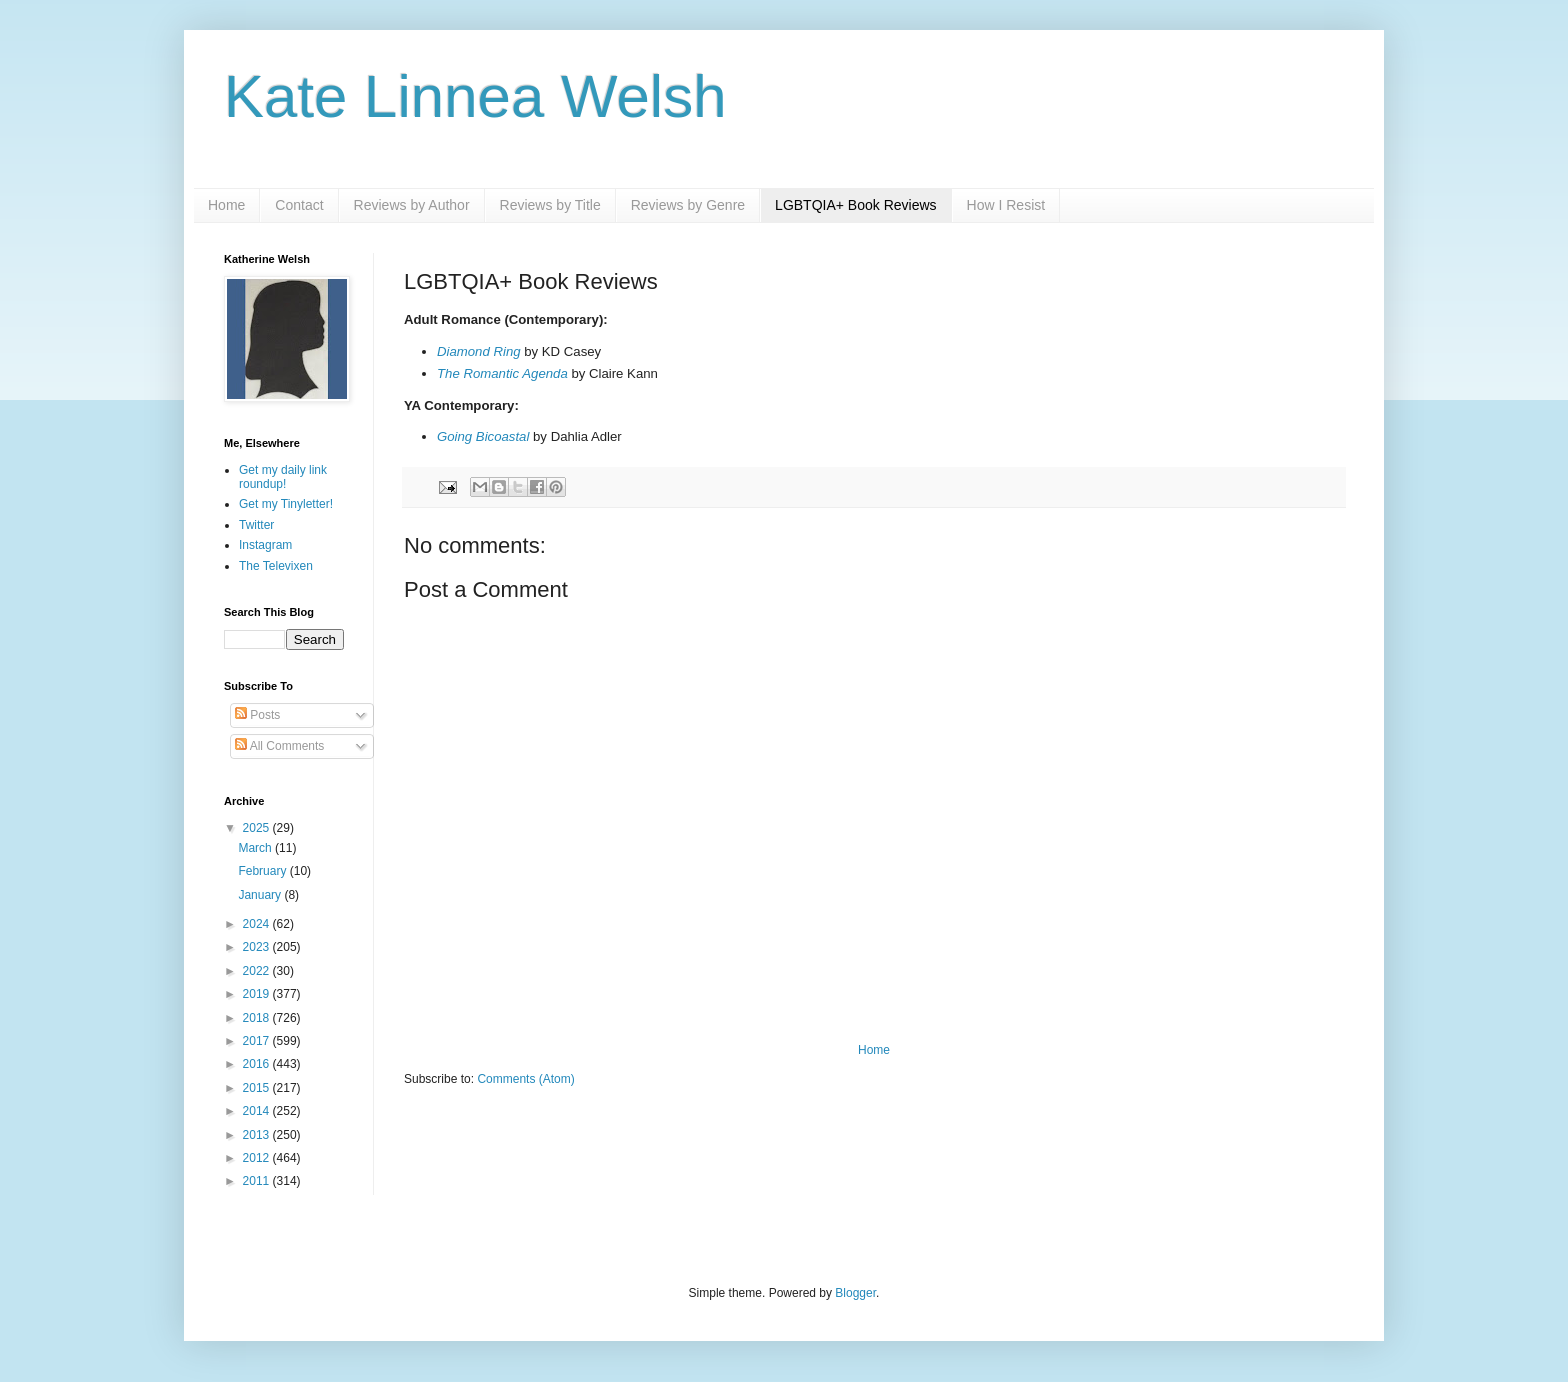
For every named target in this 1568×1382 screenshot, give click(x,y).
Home (226, 205)
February (263, 871)
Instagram (265, 545)
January (261, 895)
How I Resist (1006, 205)
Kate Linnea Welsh (475, 96)
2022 (258, 971)
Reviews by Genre (688, 205)
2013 (258, 1135)
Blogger (855, 1293)
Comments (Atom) (525, 1079)
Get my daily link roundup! (283, 477)
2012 (258, 1158)
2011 (258, 1181)
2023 (258, 947)
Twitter (256, 525)
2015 (258, 1088)
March (256, 848)
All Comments (279, 746)
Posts (257, 715)
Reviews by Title (550, 205)
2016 (258, 1064)
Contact (299, 205)
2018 (258, 1018)
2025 (258, 828)
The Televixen (276, 566)
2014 (258, 1111)
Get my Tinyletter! (286, 504)
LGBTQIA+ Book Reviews (855, 205)
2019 (258, 994)
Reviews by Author (412, 205)
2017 (258, 1041)
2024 (258, 924)
